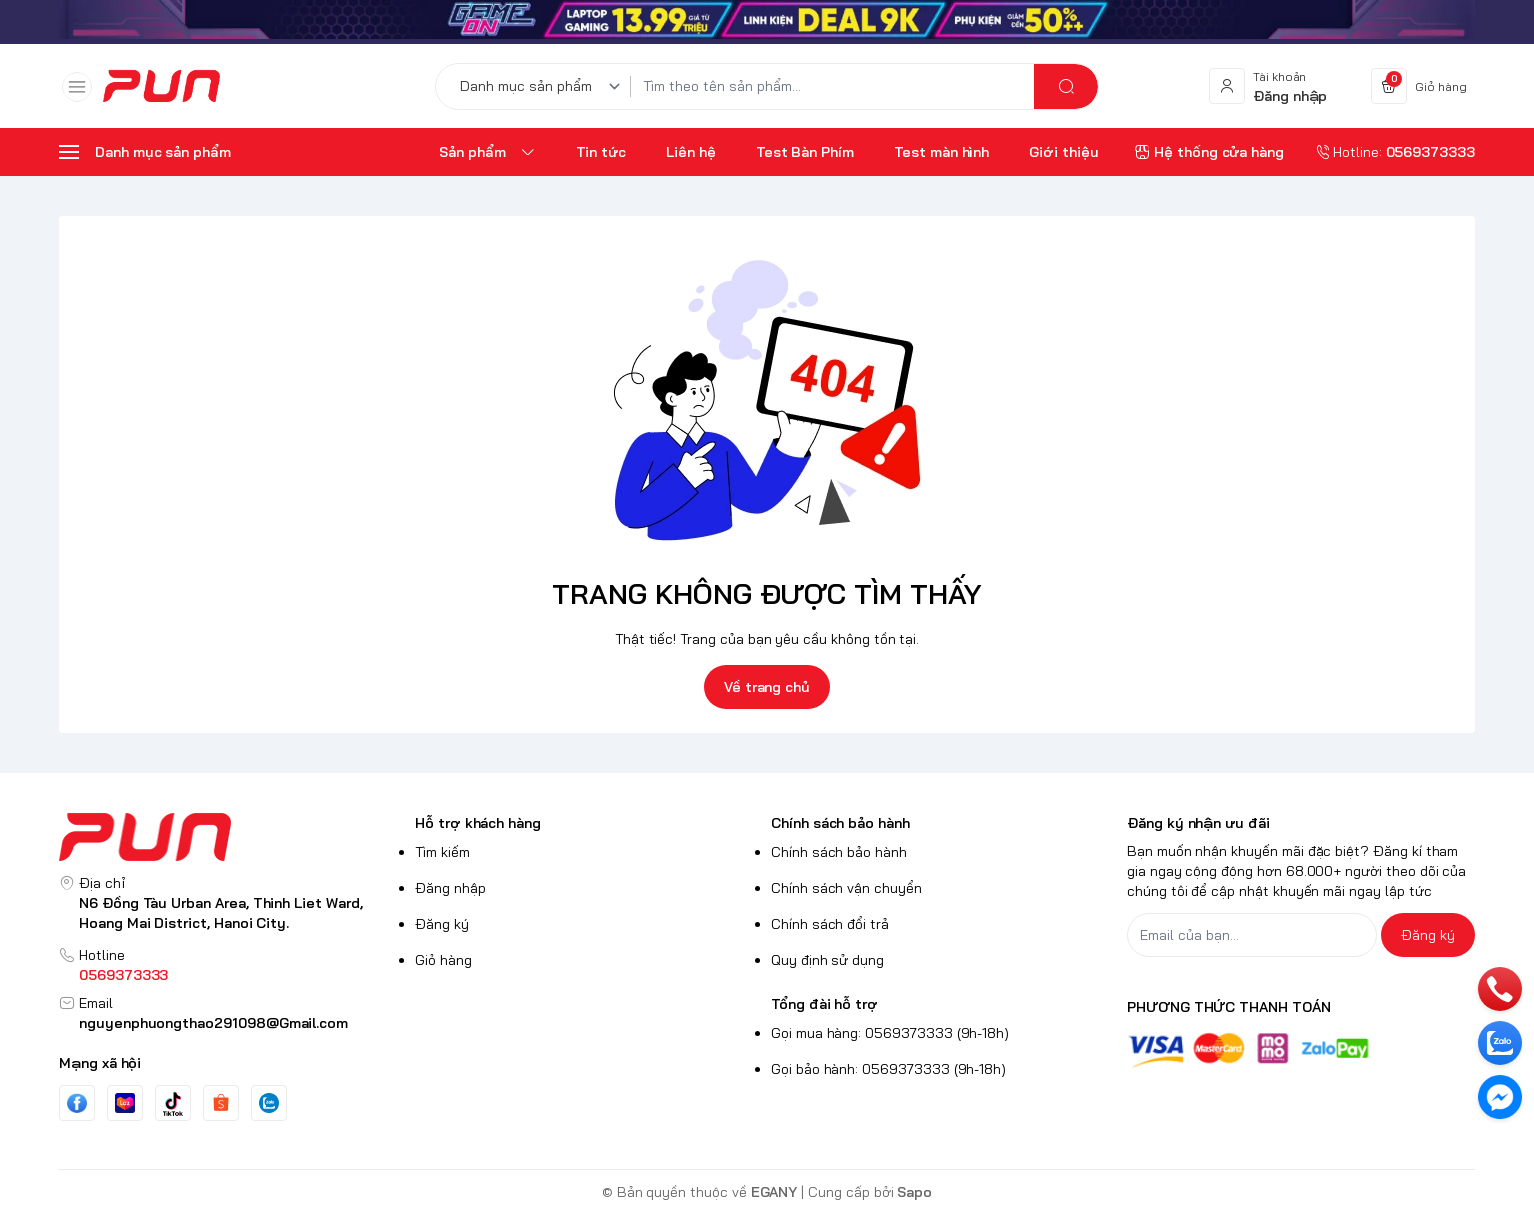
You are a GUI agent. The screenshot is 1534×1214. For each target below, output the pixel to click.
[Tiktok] (173, 1103)
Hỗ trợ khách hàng (478, 823)
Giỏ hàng (443, 960)
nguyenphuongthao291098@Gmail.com (213, 1023)
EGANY (774, 1192)
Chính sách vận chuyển (846, 888)
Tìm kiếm (442, 852)
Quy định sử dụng (827, 960)
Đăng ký (442, 924)
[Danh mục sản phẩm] (543, 86)
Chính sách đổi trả (830, 924)
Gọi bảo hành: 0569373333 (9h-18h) (888, 1069)
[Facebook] (77, 1103)
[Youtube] (125, 1103)
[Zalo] (269, 1103)
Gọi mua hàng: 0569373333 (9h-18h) (890, 1033)
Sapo (914, 1192)
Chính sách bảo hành (840, 823)
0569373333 (123, 975)
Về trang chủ (767, 687)
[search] (1066, 86)
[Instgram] (221, 1103)
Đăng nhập (450, 888)
